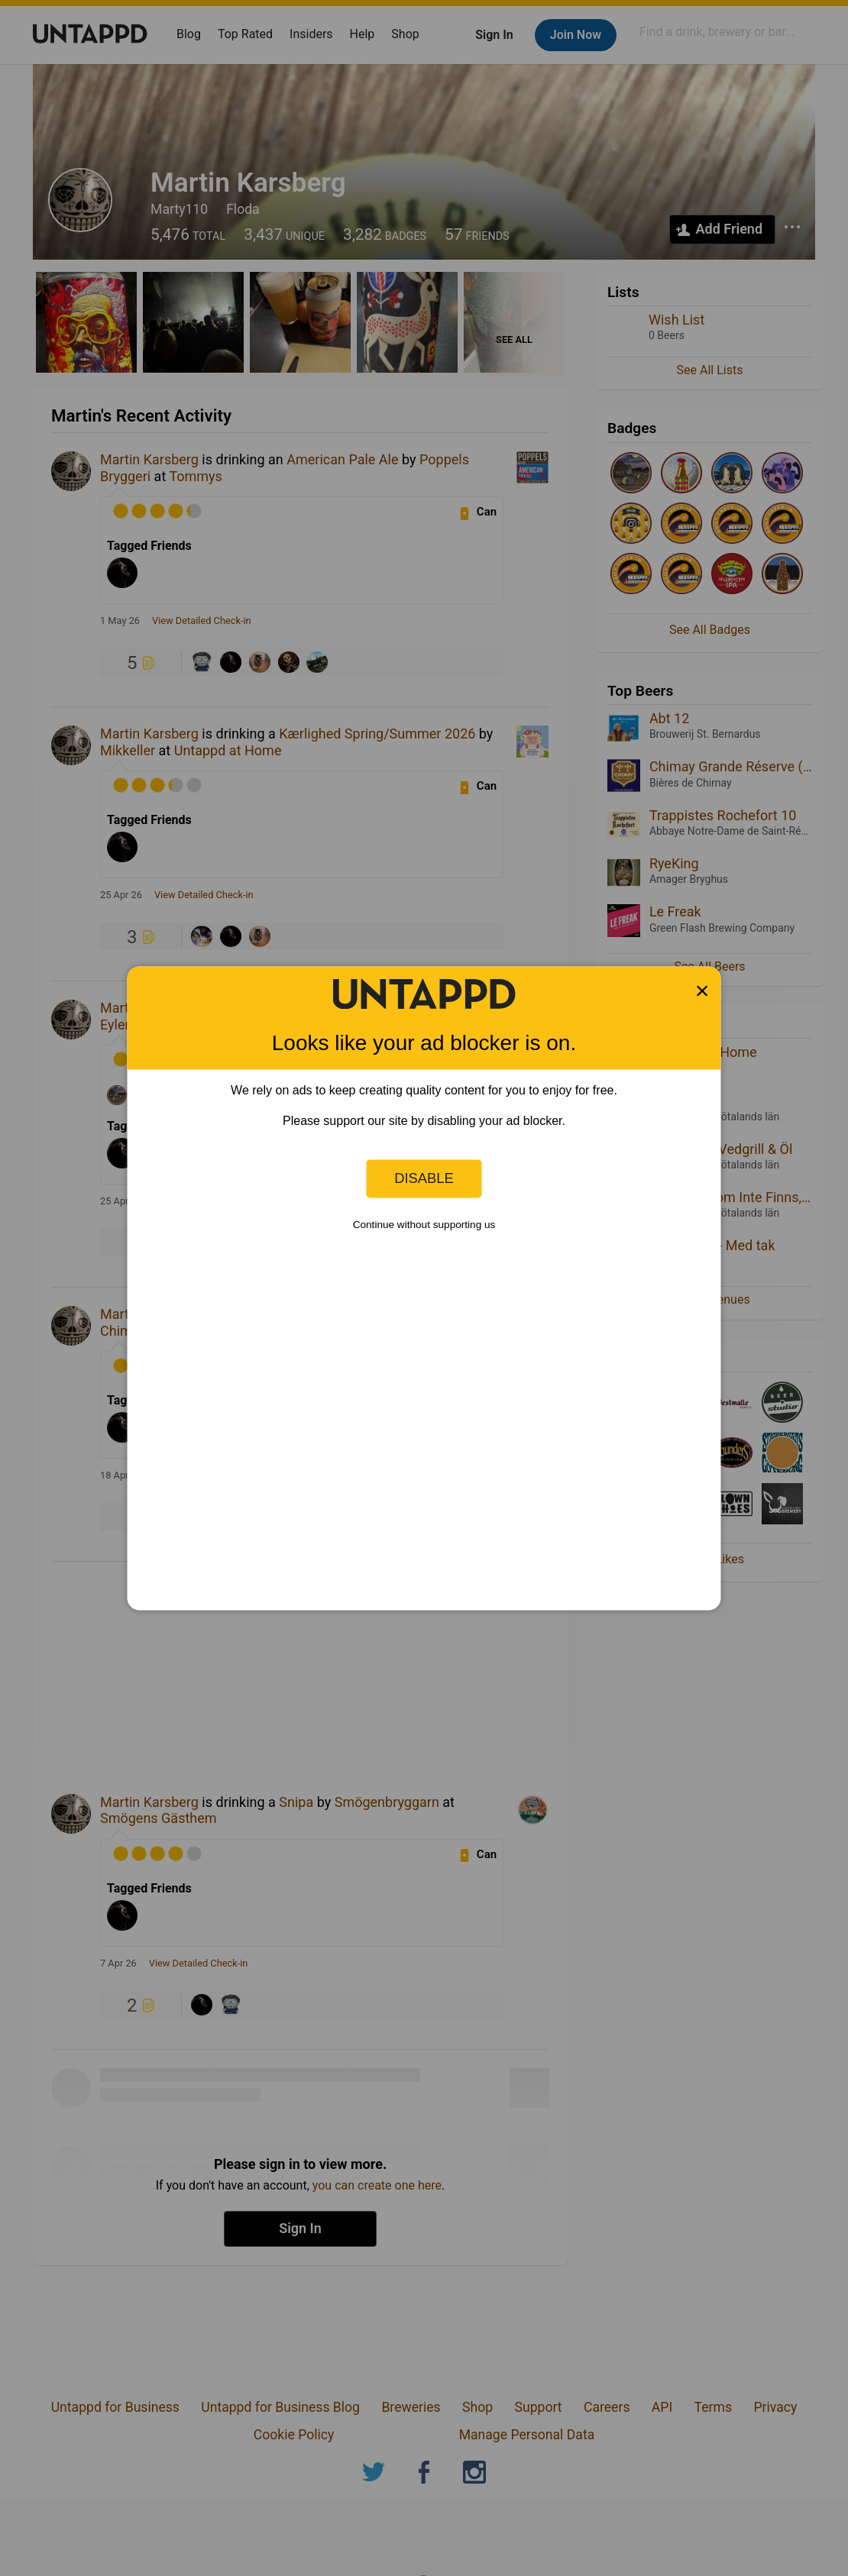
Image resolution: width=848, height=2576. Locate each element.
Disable (424, 1178)
